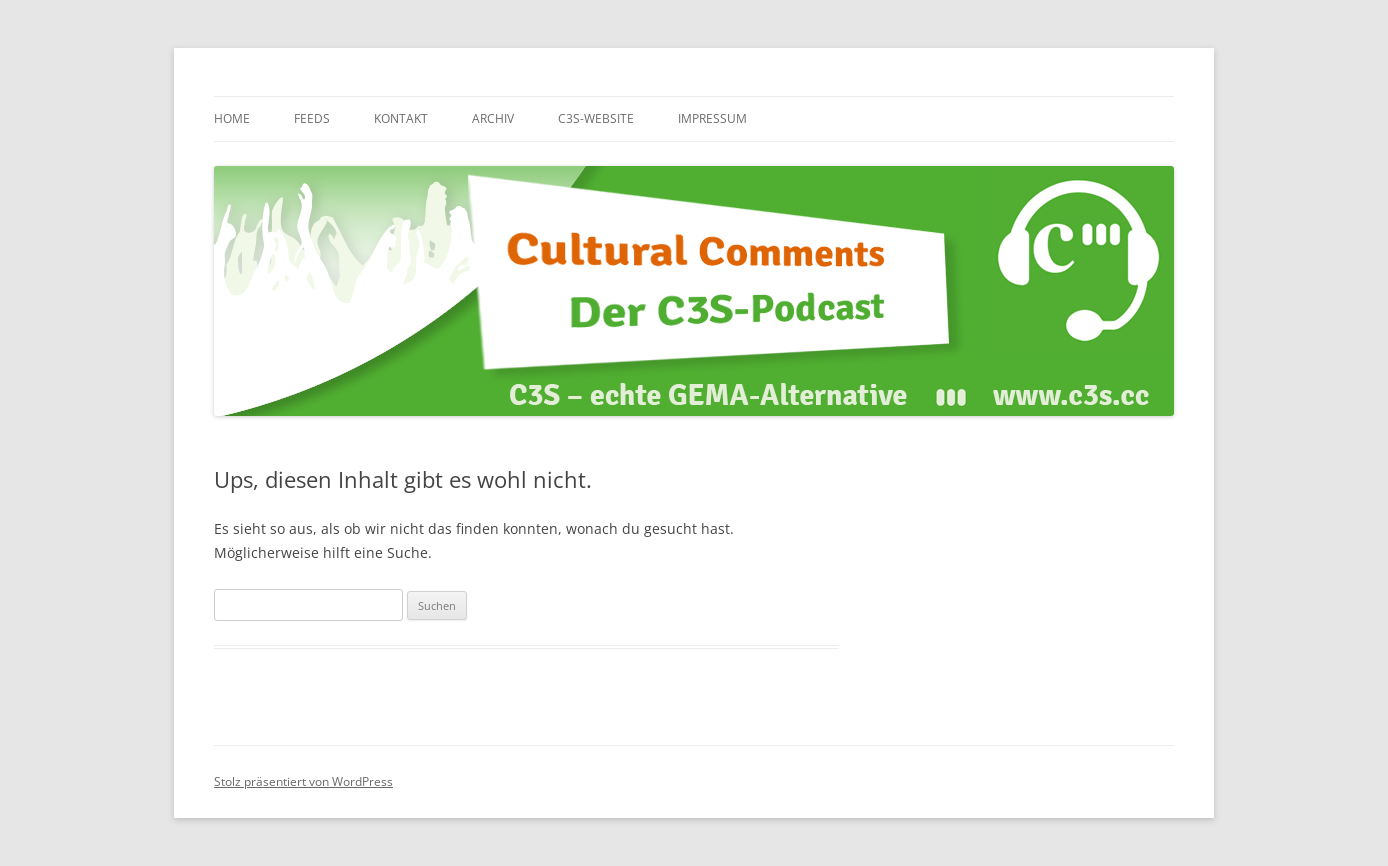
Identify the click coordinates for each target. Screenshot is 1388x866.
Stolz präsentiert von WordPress (303, 781)
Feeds (312, 118)
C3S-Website (596, 118)
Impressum (712, 118)
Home (232, 118)
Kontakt (401, 118)
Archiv (493, 118)
